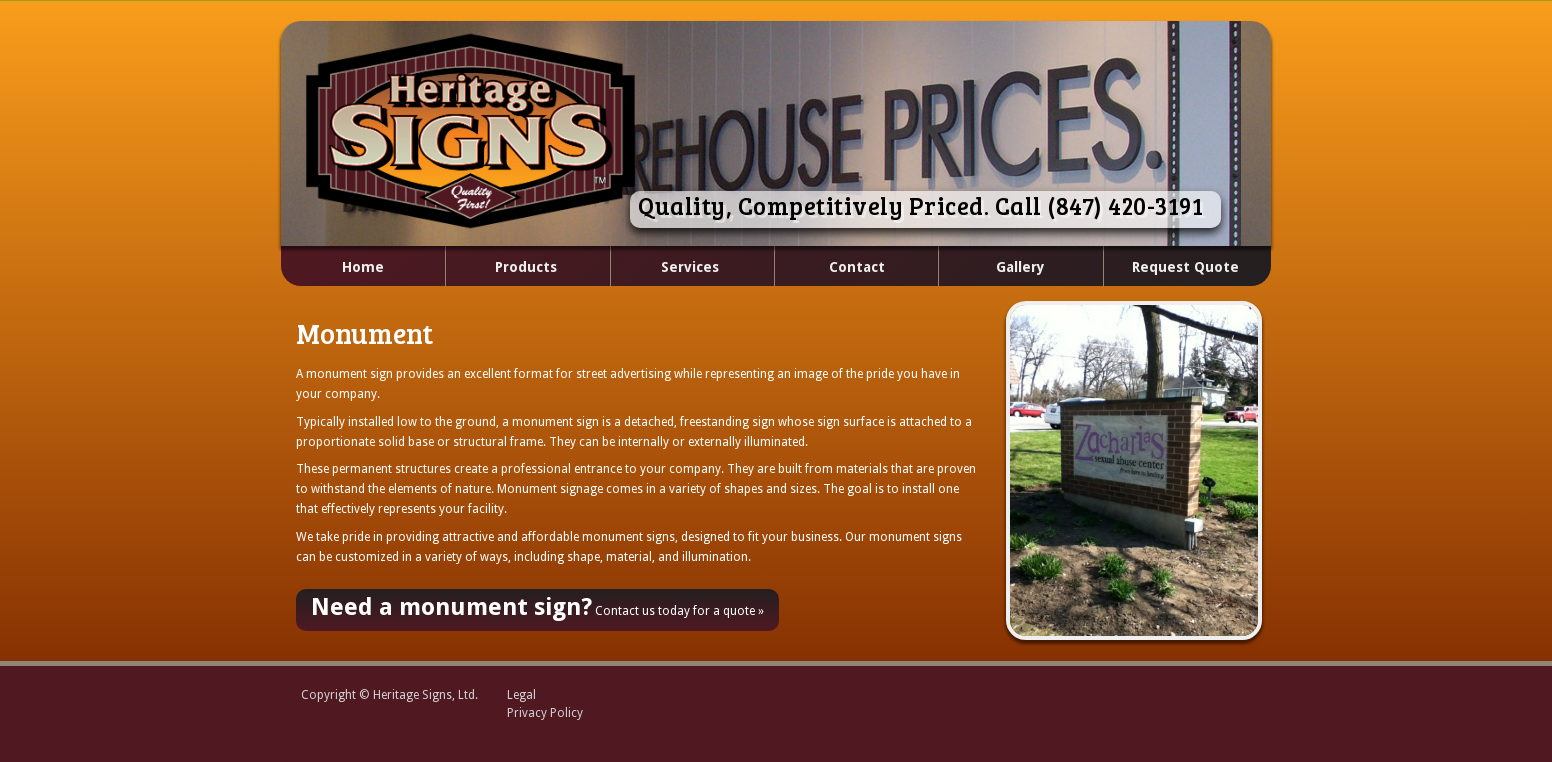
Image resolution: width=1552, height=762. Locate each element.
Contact (857, 267)
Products (502, 268)
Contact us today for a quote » (537, 607)
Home (363, 267)
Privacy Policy (545, 713)
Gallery (1020, 267)
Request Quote (1185, 267)
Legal (521, 695)
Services (667, 268)
